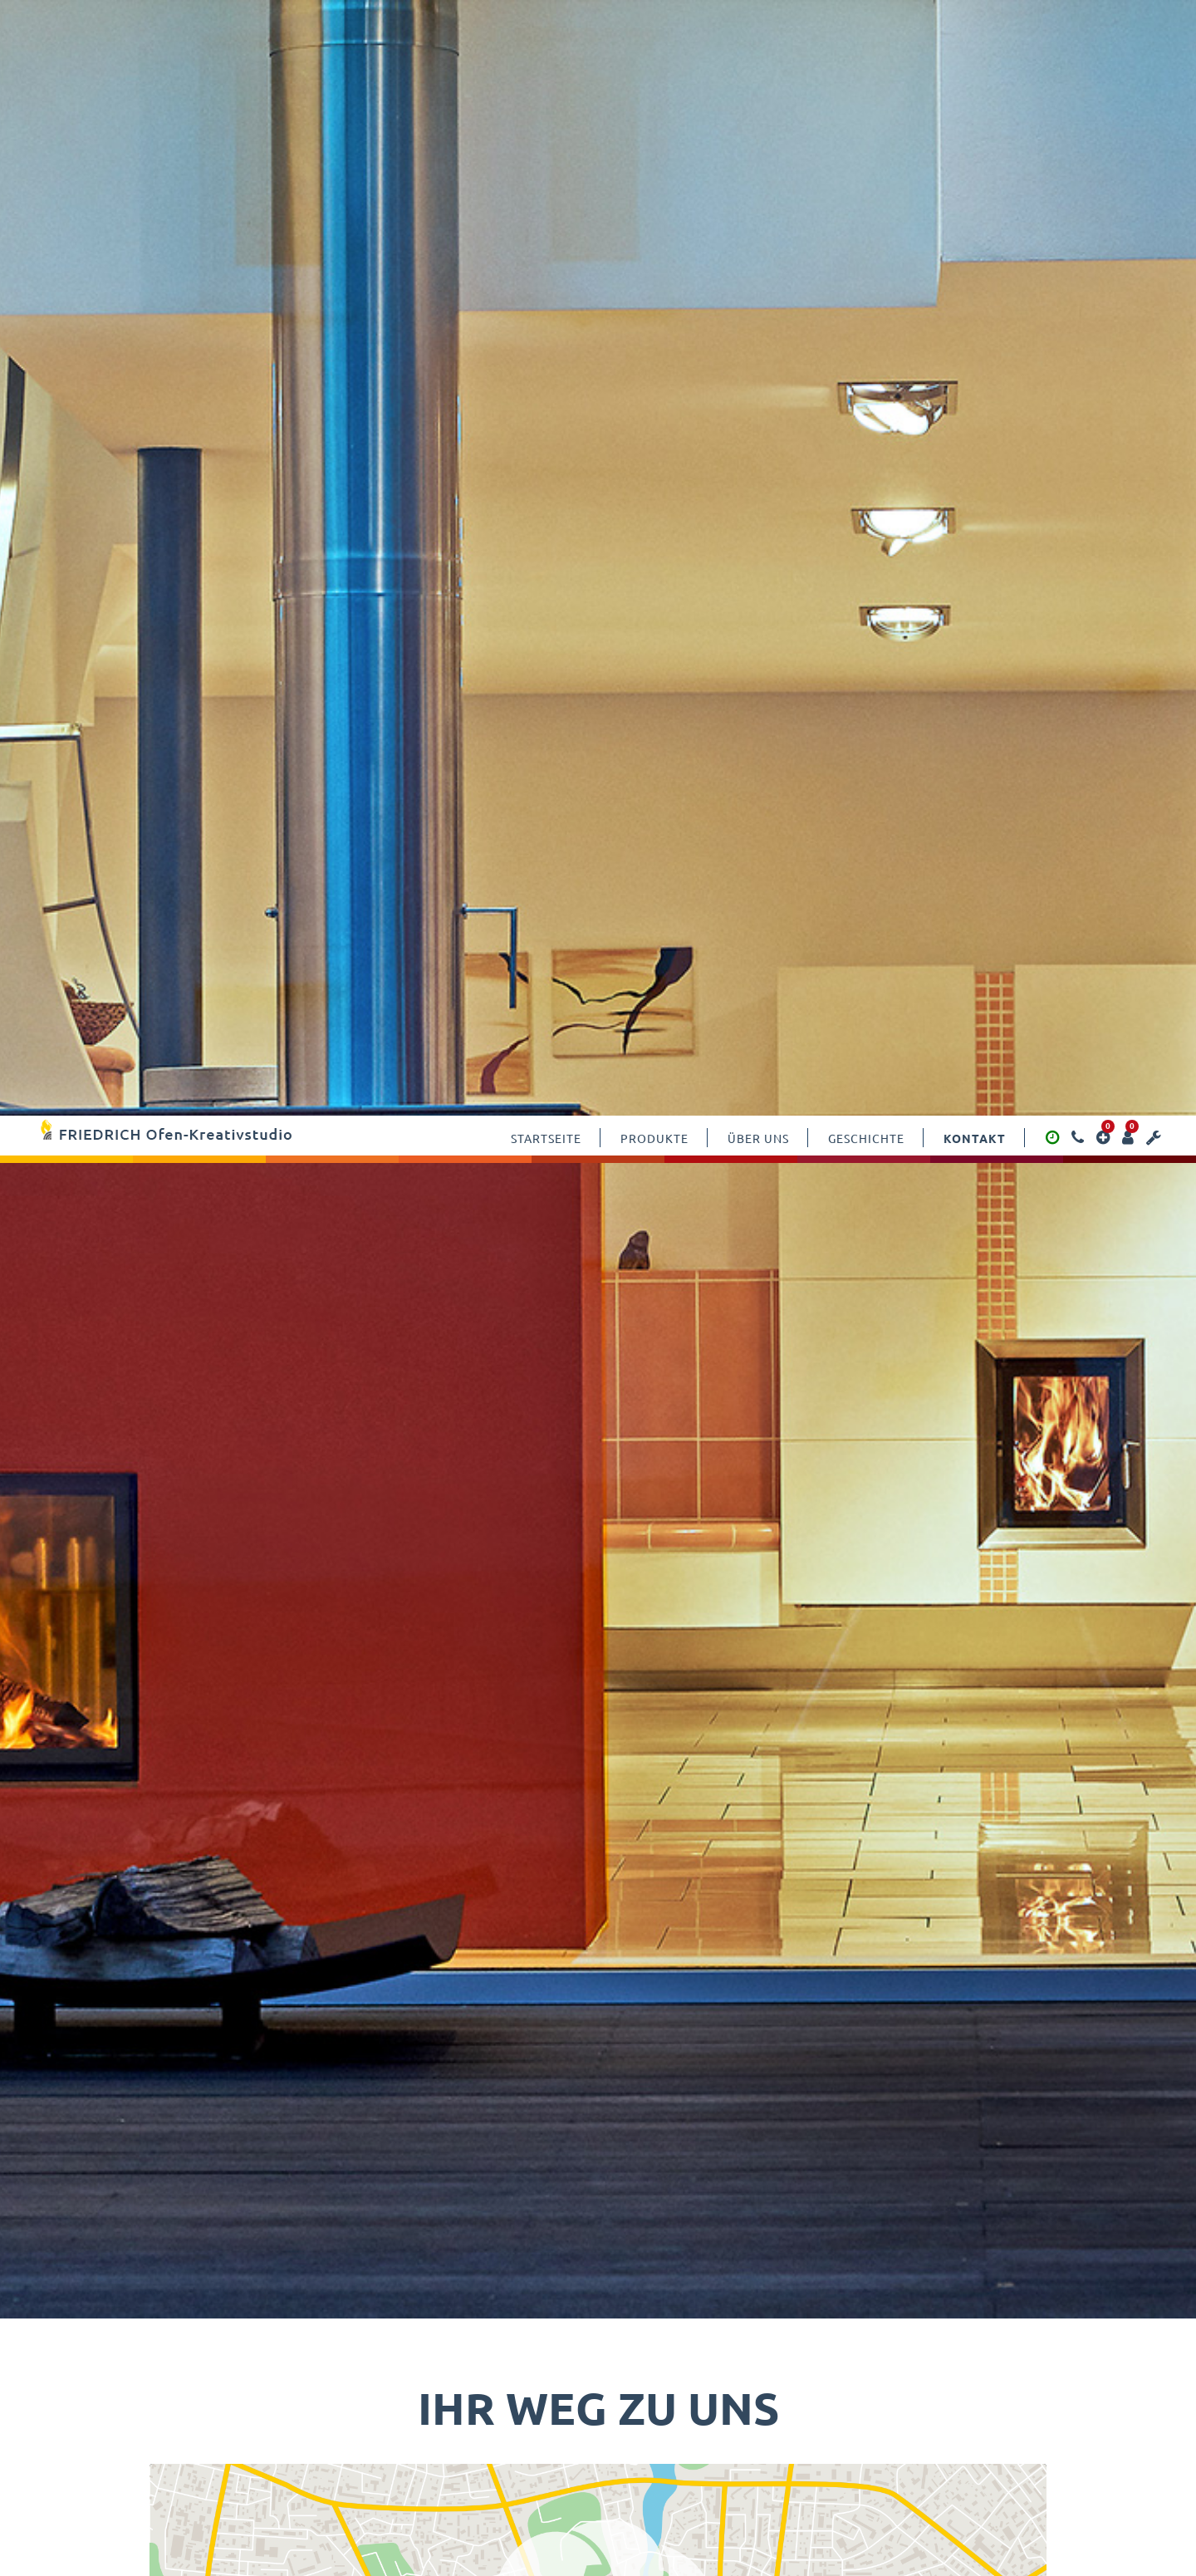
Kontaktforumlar (373, 2208)
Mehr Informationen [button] (449, 1559)
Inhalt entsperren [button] (890, 1496)
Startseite (546, 22)
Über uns (758, 22)
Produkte (654, 22)
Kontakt (975, 22)
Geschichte (866, 22)
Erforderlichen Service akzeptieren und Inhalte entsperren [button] (890, 1555)
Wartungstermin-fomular (821, 2208)
